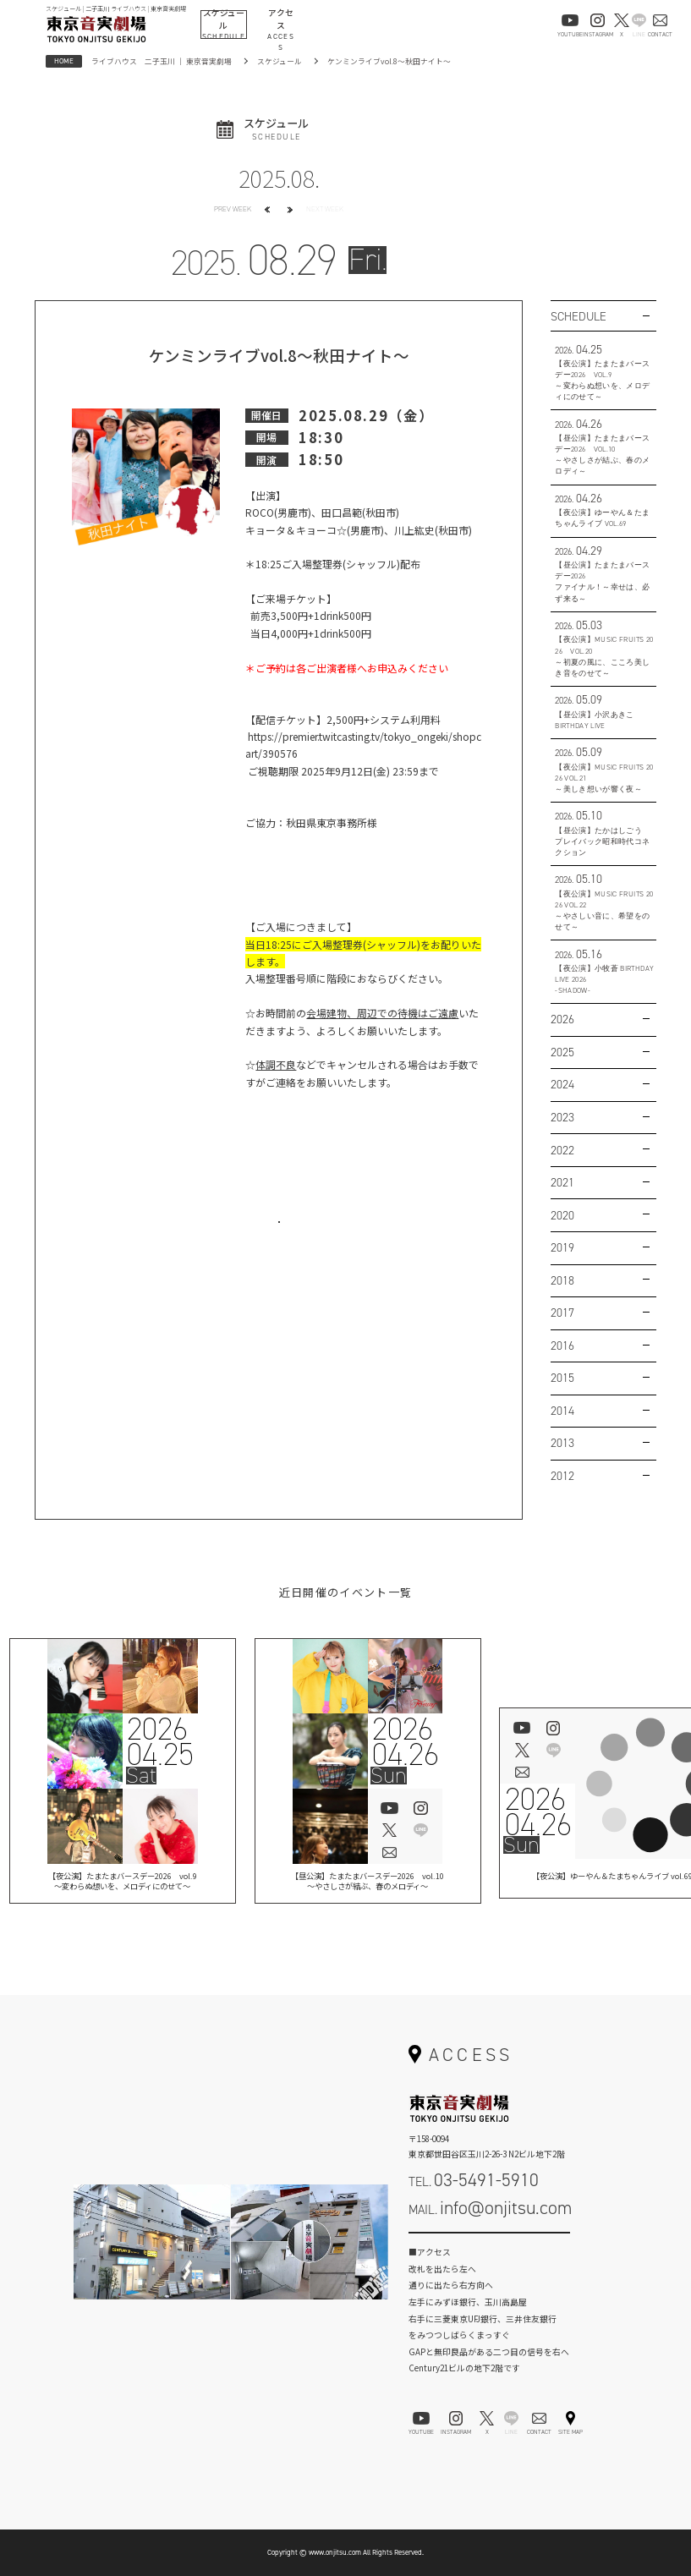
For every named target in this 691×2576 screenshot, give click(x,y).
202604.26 (404, 1741)
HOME (64, 61)
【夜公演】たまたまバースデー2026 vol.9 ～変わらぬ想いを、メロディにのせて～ (122, 1883)
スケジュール (279, 61)
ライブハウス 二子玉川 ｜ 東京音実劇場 (161, 61)
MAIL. (490, 2207)
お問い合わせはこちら (279, 1236)
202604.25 (160, 1741)
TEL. (474, 2179)
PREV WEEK (232, 209)
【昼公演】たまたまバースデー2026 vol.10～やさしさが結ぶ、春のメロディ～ (367, 1883)
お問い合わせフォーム (489, 2245)
